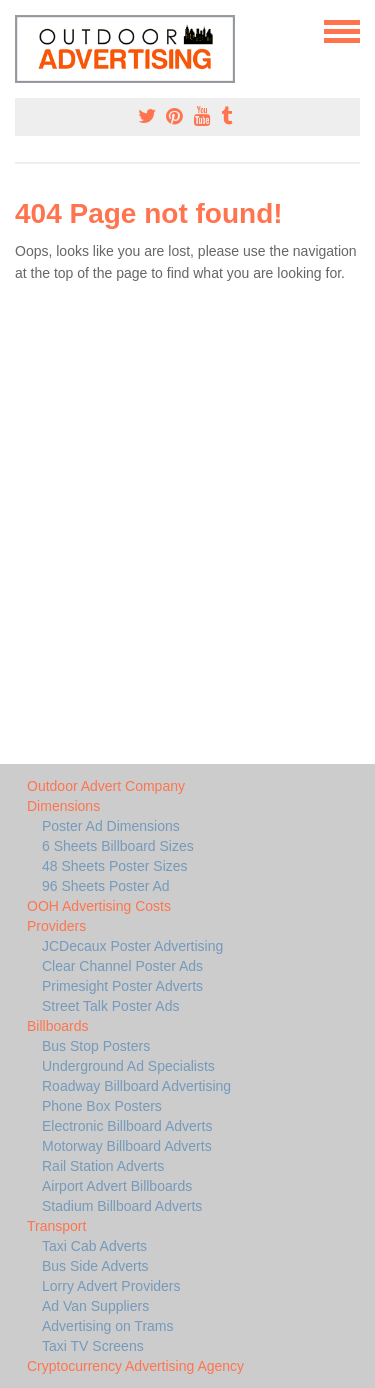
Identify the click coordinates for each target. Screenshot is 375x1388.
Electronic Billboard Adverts (127, 1126)
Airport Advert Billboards (117, 1186)
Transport (56, 1226)
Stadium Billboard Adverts (122, 1206)
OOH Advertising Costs (99, 906)
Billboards (57, 1026)
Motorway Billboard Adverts (127, 1146)
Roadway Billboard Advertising (136, 1086)
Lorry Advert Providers (111, 1286)
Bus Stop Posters (96, 1046)
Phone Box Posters (102, 1106)
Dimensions (63, 806)
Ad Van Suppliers (95, 1306)
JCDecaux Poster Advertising (132, 946)
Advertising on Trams (108, 1326)
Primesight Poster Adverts (122, 986)
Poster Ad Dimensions (111, 826)
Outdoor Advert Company (106, 786)
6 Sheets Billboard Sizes (118, 846)
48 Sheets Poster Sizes (115, 866)
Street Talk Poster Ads (110, 1006)
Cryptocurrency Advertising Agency (135, 1366)
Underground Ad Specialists (128, 1066)
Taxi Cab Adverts (94, 1246)
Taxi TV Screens (93, 1346)
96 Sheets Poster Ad (106, 886)
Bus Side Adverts (95, 1266)
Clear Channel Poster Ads (122, 966)
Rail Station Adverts (103, 1166)
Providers (56, 926)
